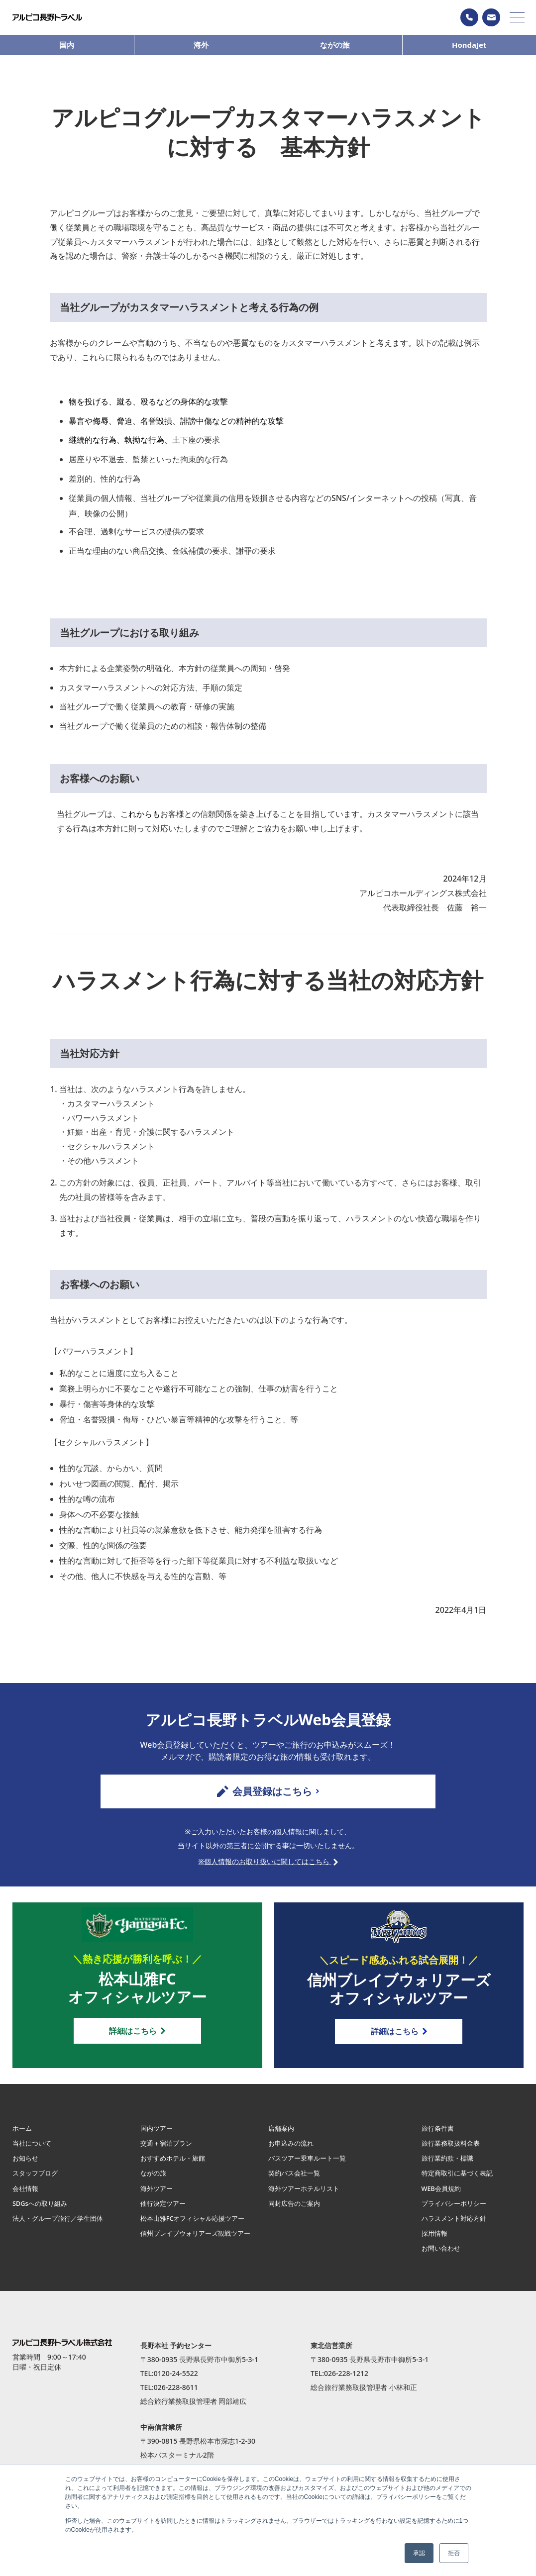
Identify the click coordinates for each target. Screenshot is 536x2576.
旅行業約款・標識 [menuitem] (449, 2166)
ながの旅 (335, 45)
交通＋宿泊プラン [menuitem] (168, 2151)
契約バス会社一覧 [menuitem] (296, 2180)
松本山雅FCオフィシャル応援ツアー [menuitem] (196, 2226)
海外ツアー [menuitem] (157, 2195)
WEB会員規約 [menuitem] (443, 2195)
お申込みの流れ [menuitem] (292, 2151)
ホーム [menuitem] (22, 2136)
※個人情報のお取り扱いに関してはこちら (267, 1865)
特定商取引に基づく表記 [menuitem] (460, 2180)
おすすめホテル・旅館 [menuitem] (175, 2166)
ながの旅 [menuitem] (154, 2180)
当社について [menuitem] (33, 2151)
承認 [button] (419, 2553)
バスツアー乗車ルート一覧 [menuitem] (310, 2166)
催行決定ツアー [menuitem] (164, 2211)
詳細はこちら (137, 2036)
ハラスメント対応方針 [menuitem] (456, 2226)
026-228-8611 (176, 2394)
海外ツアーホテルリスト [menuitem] (306, 2195)
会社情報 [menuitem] (26, 2195)
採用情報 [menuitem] (435, 2241)
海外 (201, 45)
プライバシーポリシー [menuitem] (456, 2211)
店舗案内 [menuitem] (282, 2136)
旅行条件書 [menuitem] (439, 2136)
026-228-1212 (346, 2380)
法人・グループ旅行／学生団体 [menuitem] (61, 2226)
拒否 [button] (454, 2553)
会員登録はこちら (268, 1791)
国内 (66, 45)
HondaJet (469, 45)
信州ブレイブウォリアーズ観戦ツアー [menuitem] (196, 2245)
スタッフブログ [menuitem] (36, 2180)
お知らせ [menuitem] (26, 2166)
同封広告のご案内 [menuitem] (296, 2211)
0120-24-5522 (176, 2380)
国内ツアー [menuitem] (157, 2136)
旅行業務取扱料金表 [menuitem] (453, 2151)
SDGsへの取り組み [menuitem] (42, 2211)
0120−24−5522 (469, 17)
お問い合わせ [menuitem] (442, 2256)
